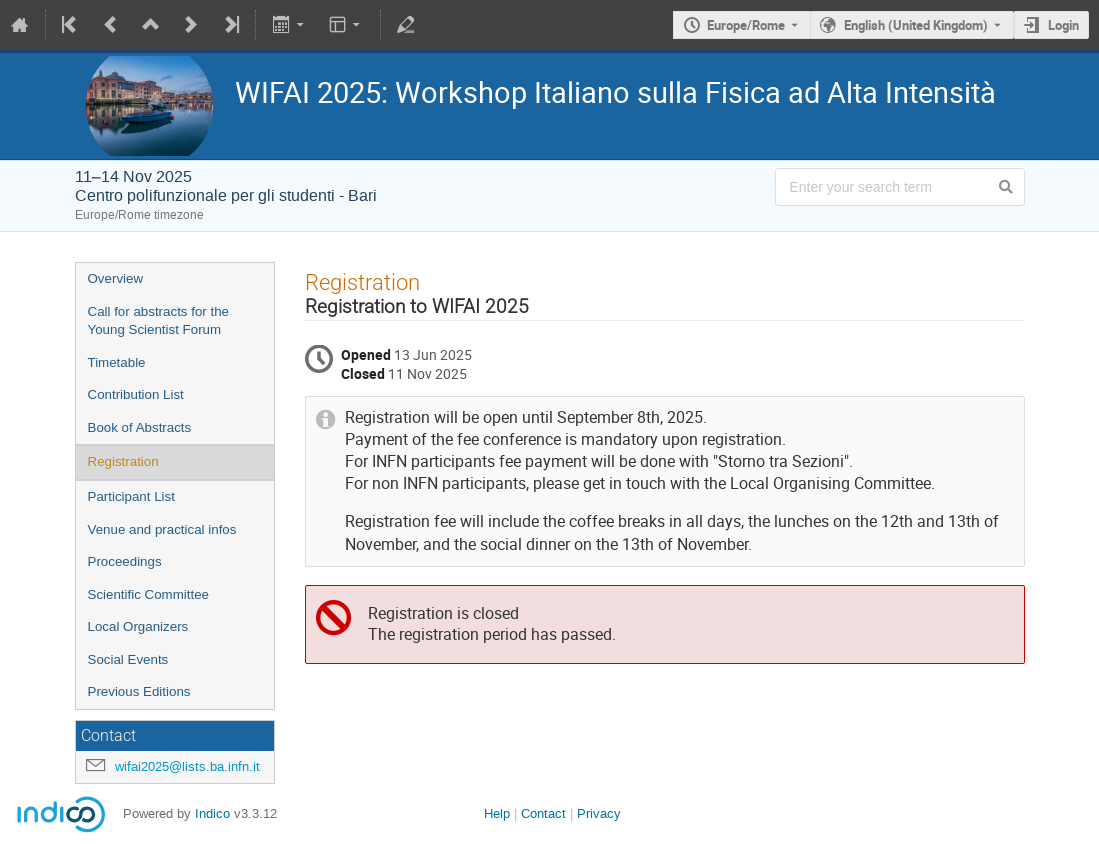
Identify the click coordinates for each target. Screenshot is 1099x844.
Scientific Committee (148, 594)
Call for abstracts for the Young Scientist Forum (158, 321)
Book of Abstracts (140, 427)
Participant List (131, 496)
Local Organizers (138, 626)
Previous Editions (139, 691)
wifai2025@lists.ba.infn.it (187, 766)
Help (497, 813)
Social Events (128, 659)
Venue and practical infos (162, 529)
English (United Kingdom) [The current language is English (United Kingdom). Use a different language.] (916, 25)
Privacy (599, 813)
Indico (212, 813)
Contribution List (136, 394)
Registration (123, 461)
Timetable (117, 362)
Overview (116, 278)
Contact (543, 813)
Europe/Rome (746, 25)
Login (1063, 25)
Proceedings (125, 561)
